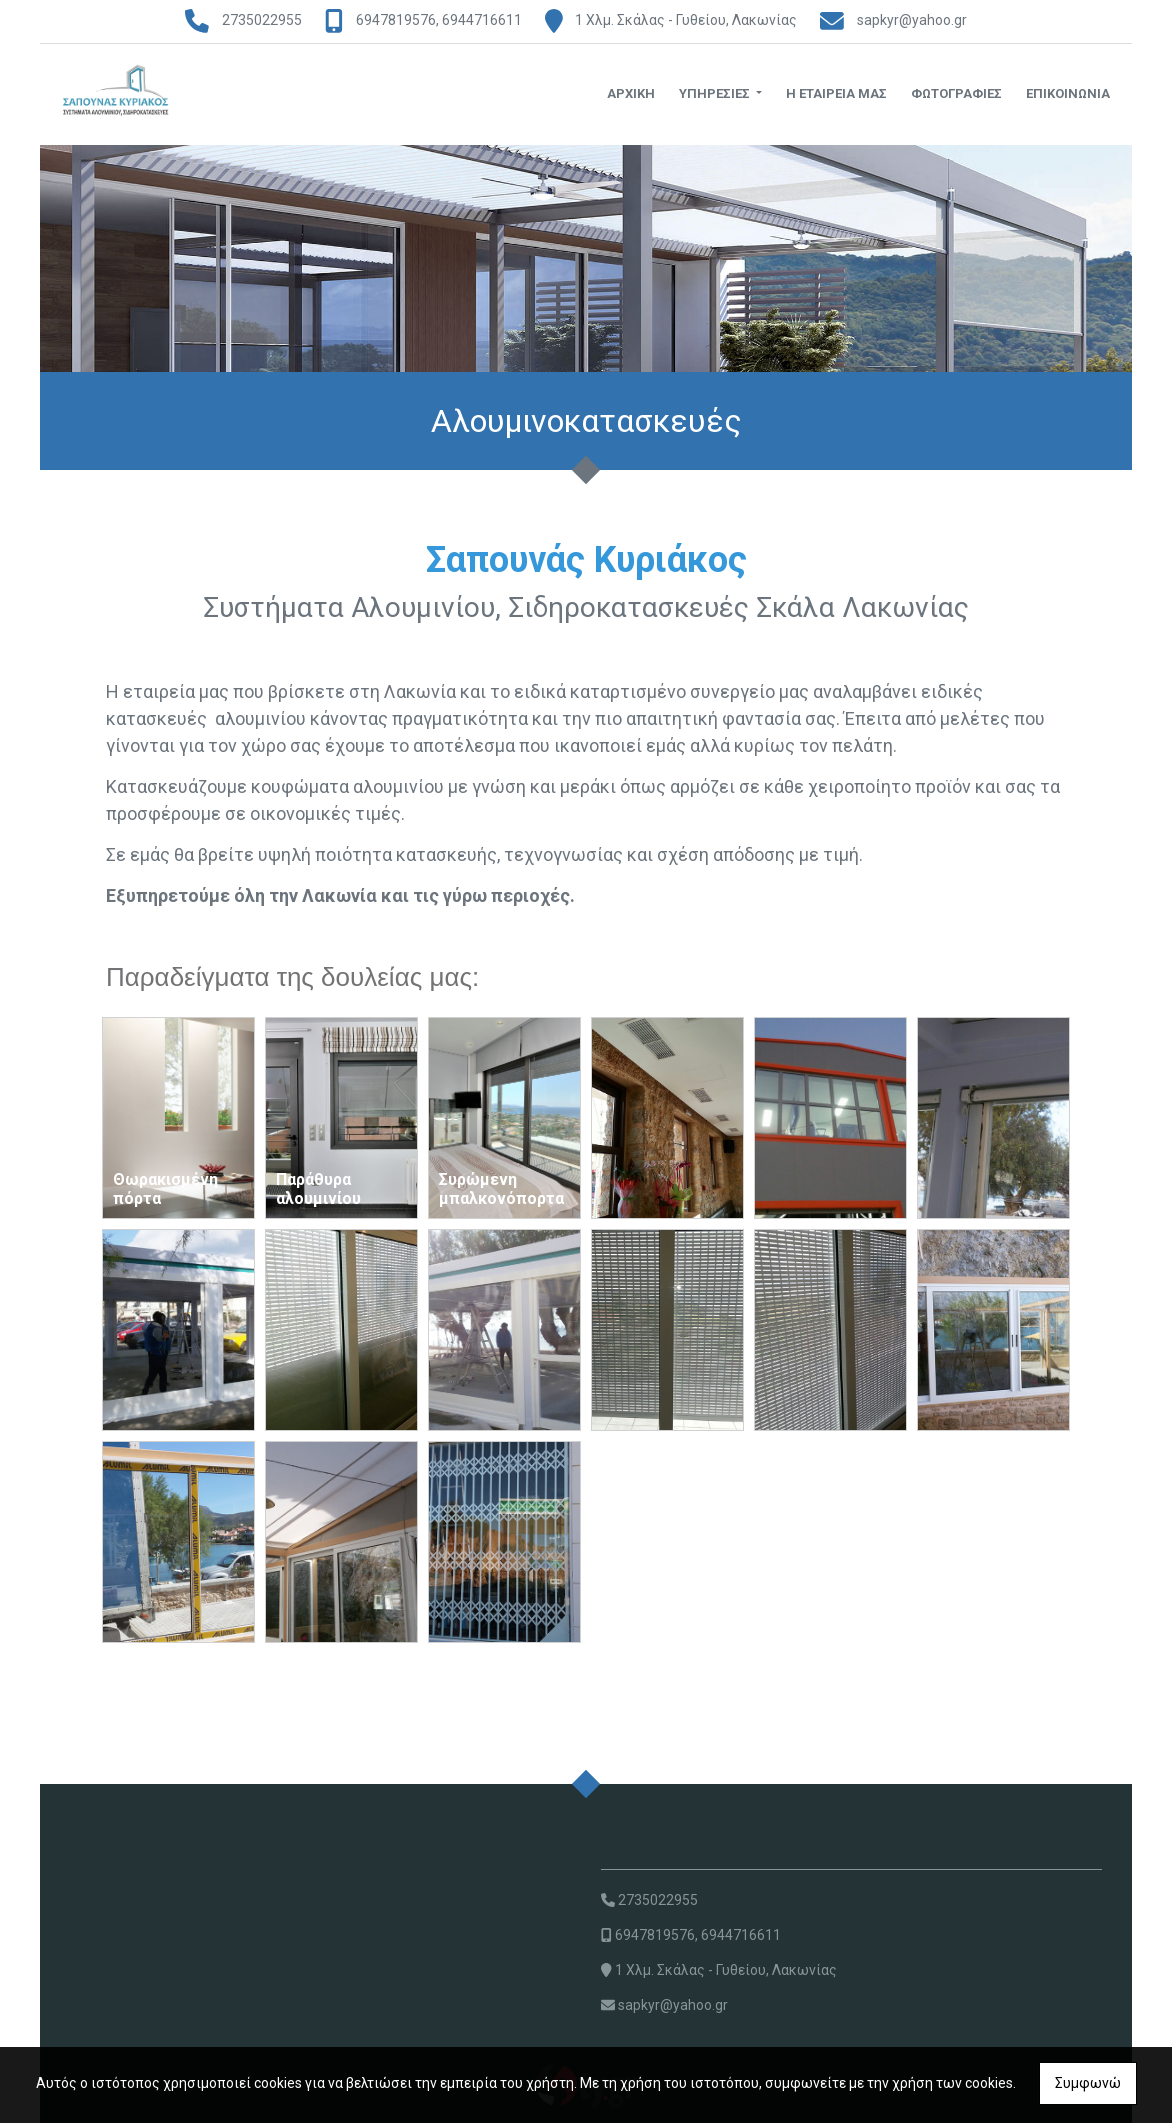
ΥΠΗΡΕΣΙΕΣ (716, 93)
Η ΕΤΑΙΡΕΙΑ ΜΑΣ (836, 93)
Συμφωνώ (1088, 2083)
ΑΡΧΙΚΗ (631, 93)
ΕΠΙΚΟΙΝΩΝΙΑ (1068, 93)
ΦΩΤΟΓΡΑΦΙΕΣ (956, 93)
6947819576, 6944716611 (439, 20)
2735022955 (262, 20)
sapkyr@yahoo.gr (912, 20)
